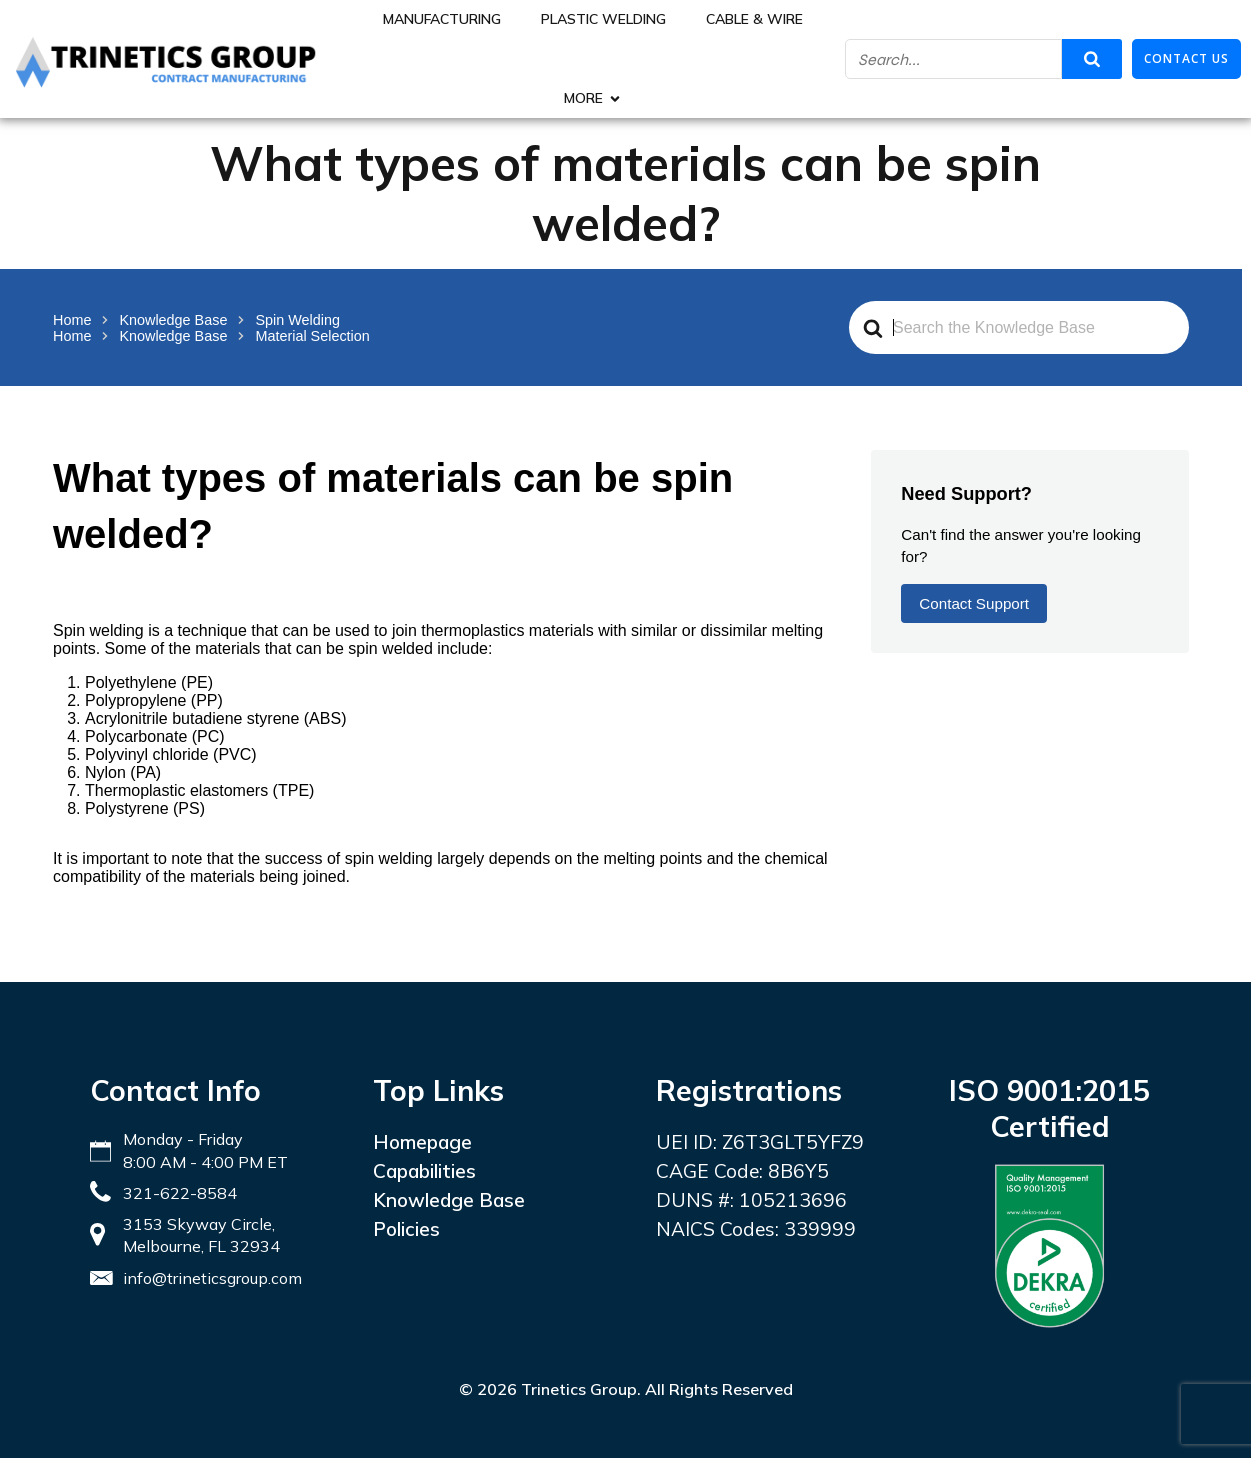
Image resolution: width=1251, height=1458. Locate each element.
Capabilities (424, 1171)
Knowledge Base (449, 1200)
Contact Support (974, 603)
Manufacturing (442, 19)
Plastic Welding (603, 19)
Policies (406, 1229)
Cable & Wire (754, 19)
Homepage (422, 1142)
